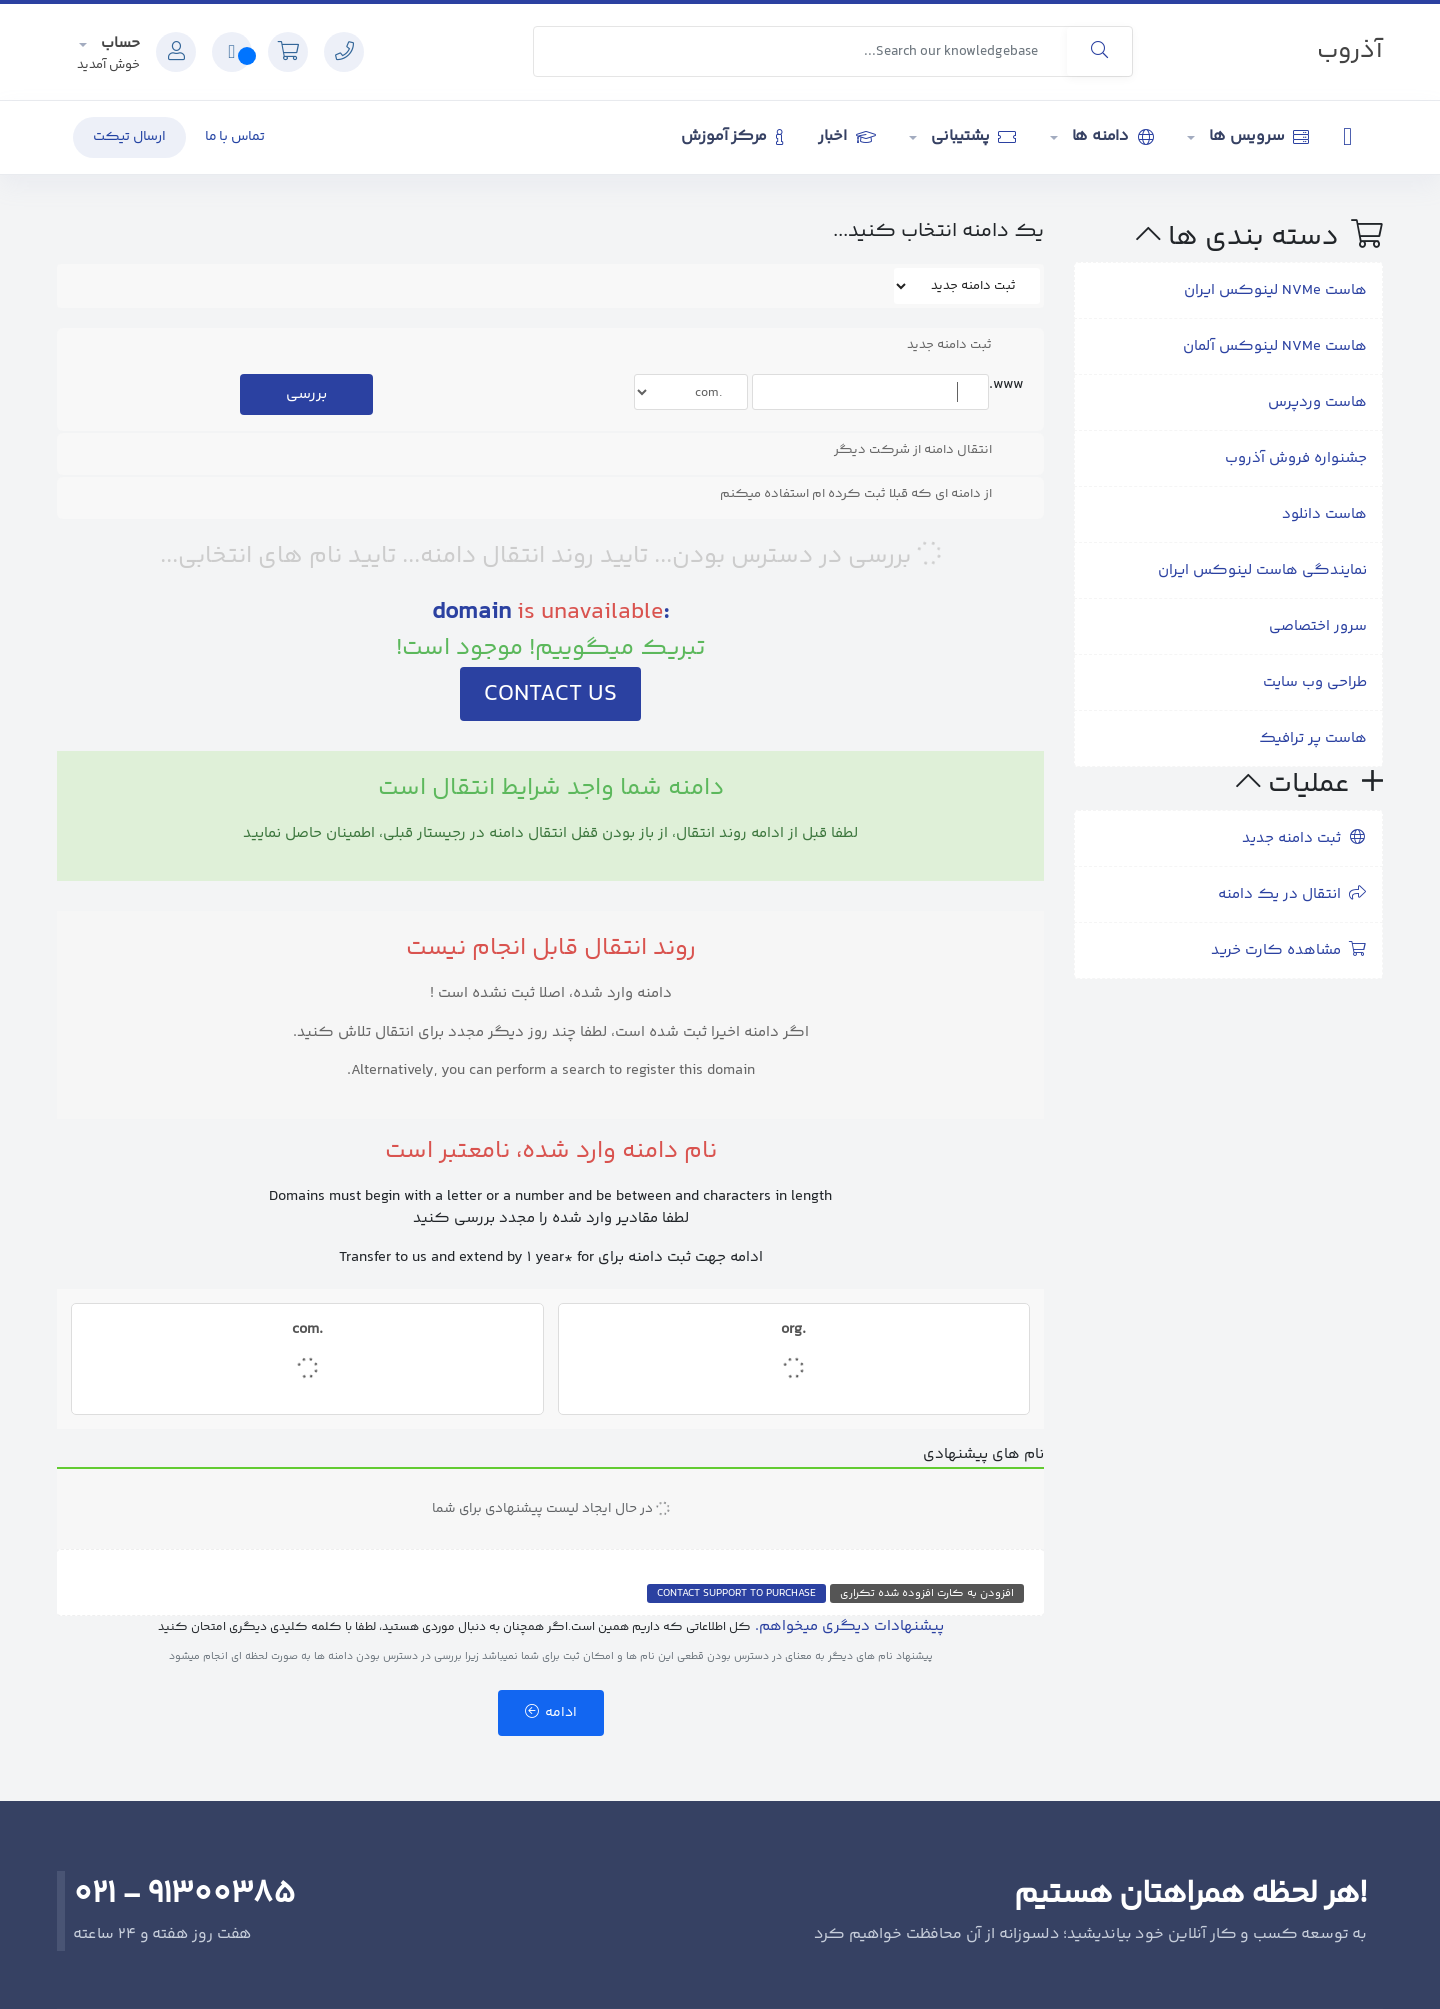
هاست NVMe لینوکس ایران (1275, 290)
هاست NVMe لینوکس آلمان (1275, 346)
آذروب (1350, 51)
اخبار (846, 136)
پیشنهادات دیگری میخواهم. (849, 1626)
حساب (118, 43)
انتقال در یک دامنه (1292, 894)
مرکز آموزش (732, 136)
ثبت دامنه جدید (1304, 838)
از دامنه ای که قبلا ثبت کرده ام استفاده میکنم (872, 494)
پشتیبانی (971, 136)
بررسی (306, 394)
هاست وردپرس (1317, 402)
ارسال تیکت (129, 137)
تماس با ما (235, 137)
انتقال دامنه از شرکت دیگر (929, 450)
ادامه (551, 1713)
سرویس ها (1257, 136)
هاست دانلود (1324, 514)
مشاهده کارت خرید (1289, 950)
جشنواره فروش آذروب (1296, 458)
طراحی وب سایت (1315, 682)
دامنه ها (1111, 136)
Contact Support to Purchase (736, 1593)
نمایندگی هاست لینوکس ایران (1262, 570)
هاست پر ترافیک (1313, 738)
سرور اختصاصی (1318, 626)
